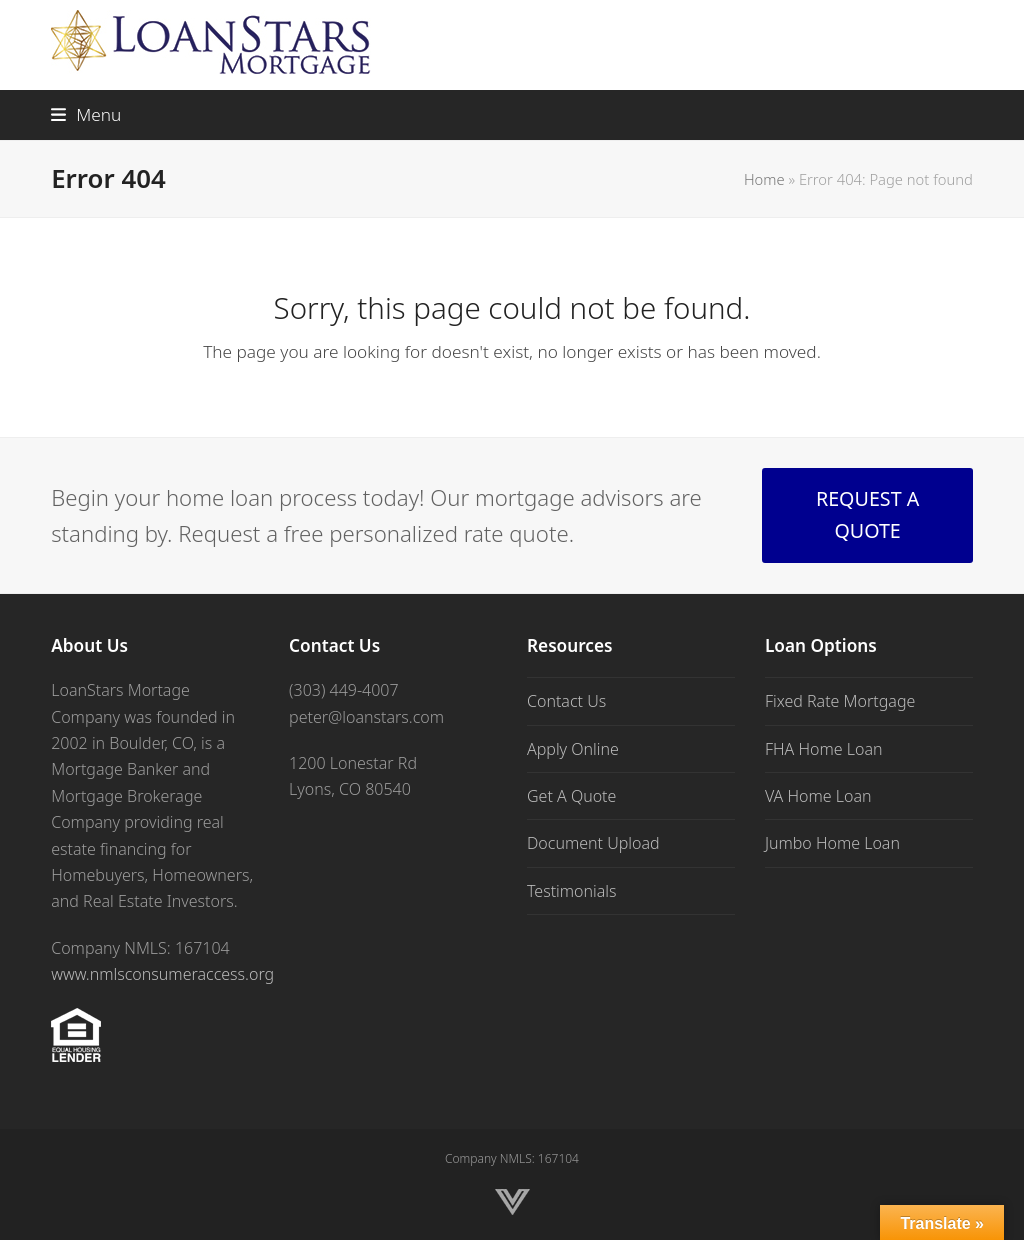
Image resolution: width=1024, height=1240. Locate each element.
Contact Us (566, 701)
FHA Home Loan (824, 749)
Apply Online (573, 749)
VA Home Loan (818, 796)
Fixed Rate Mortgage (840, 701)
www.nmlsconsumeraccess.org (162, 974)
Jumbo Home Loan (832, 843)
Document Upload (593, 843)
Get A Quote (571, 796)
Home (764, 179)
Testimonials (572, 891)
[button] (86, 114)
